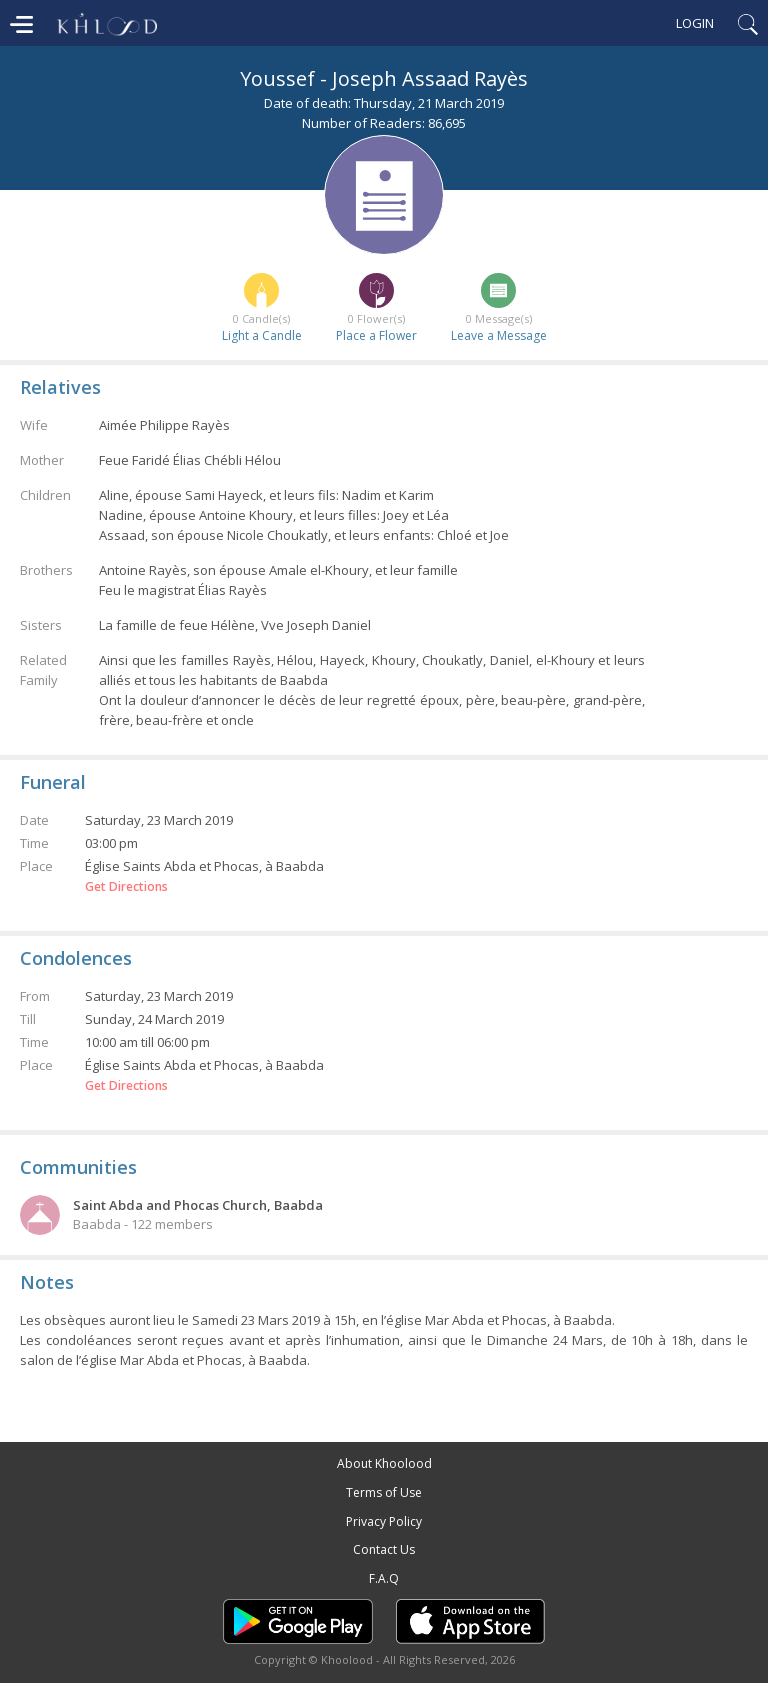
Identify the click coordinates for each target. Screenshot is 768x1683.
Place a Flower (376, 335)
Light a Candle (262, 335)
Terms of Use (384, 1492)
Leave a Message (499, 335)
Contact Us (384, 1549)
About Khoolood (384, 1463)
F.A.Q (384, 1578)
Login (695, 23)
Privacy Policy (384, 1521)
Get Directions (126, 887)
